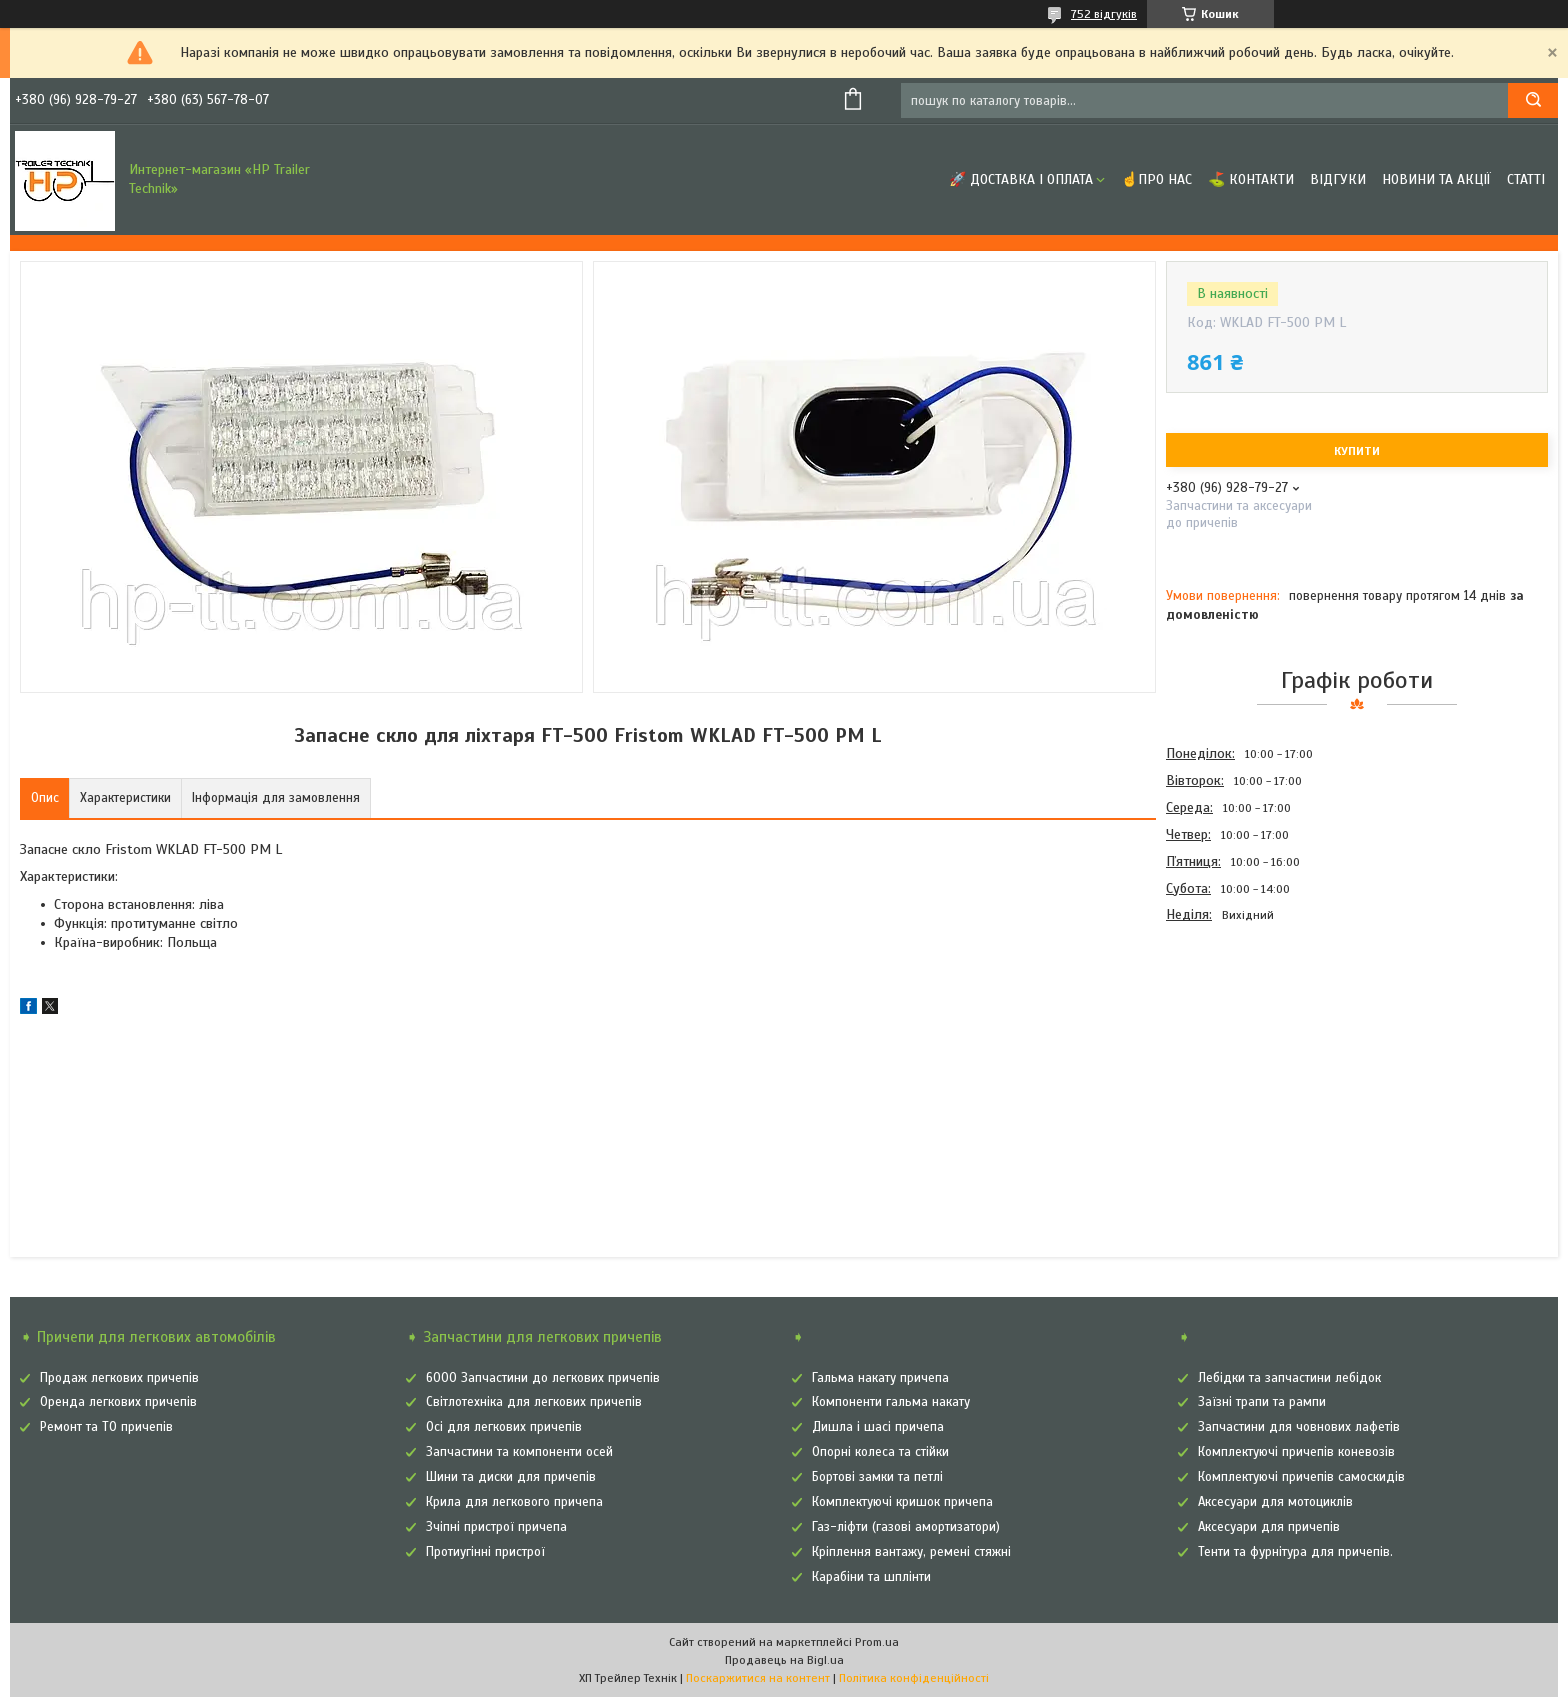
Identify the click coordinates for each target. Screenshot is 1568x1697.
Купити (1357, 451)
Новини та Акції (1436, 179)
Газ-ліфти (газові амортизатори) (906, 1527)
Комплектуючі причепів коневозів (1296, 1452)
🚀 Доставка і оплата (1021, 179)
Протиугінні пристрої (485, 1552)
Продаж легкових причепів (119, 1378)
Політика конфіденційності (914, 1678)
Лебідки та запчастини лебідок (1289, 1378)
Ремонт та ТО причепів (106, 1427)
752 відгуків (1104, 14)
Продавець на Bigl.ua (784, 1660)
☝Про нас (1156, 179)
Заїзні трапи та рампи (1262, 1402)
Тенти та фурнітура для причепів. (1295, 1552)
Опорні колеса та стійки (880, 1452)
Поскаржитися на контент (758, 1678)
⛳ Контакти (1251, 179)
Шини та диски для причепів (511, 1477)
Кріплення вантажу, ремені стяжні (911, 1552)
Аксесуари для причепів (1269, 1527)
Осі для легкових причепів (504, 1427)
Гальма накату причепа (880, 1378)
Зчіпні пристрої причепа (496, 1527)
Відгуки (1338, 179)
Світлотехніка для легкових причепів (534, 1402)
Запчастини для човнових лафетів (1299, 1427)
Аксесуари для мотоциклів (1275, 1502)
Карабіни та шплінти (871, 1577)
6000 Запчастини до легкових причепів (543, 1378)
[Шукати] (1533, 100)
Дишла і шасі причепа (878, 1427)
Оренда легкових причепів (118, 1402)
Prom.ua (877, 1642)
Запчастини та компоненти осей (519, 1452)
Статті (1526, 179)
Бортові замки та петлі (877, 1477)
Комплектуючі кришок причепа (902, 1502)
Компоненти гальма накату (891, 1402)
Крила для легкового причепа (514, 1502)
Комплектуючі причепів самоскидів (1301, 1477)
